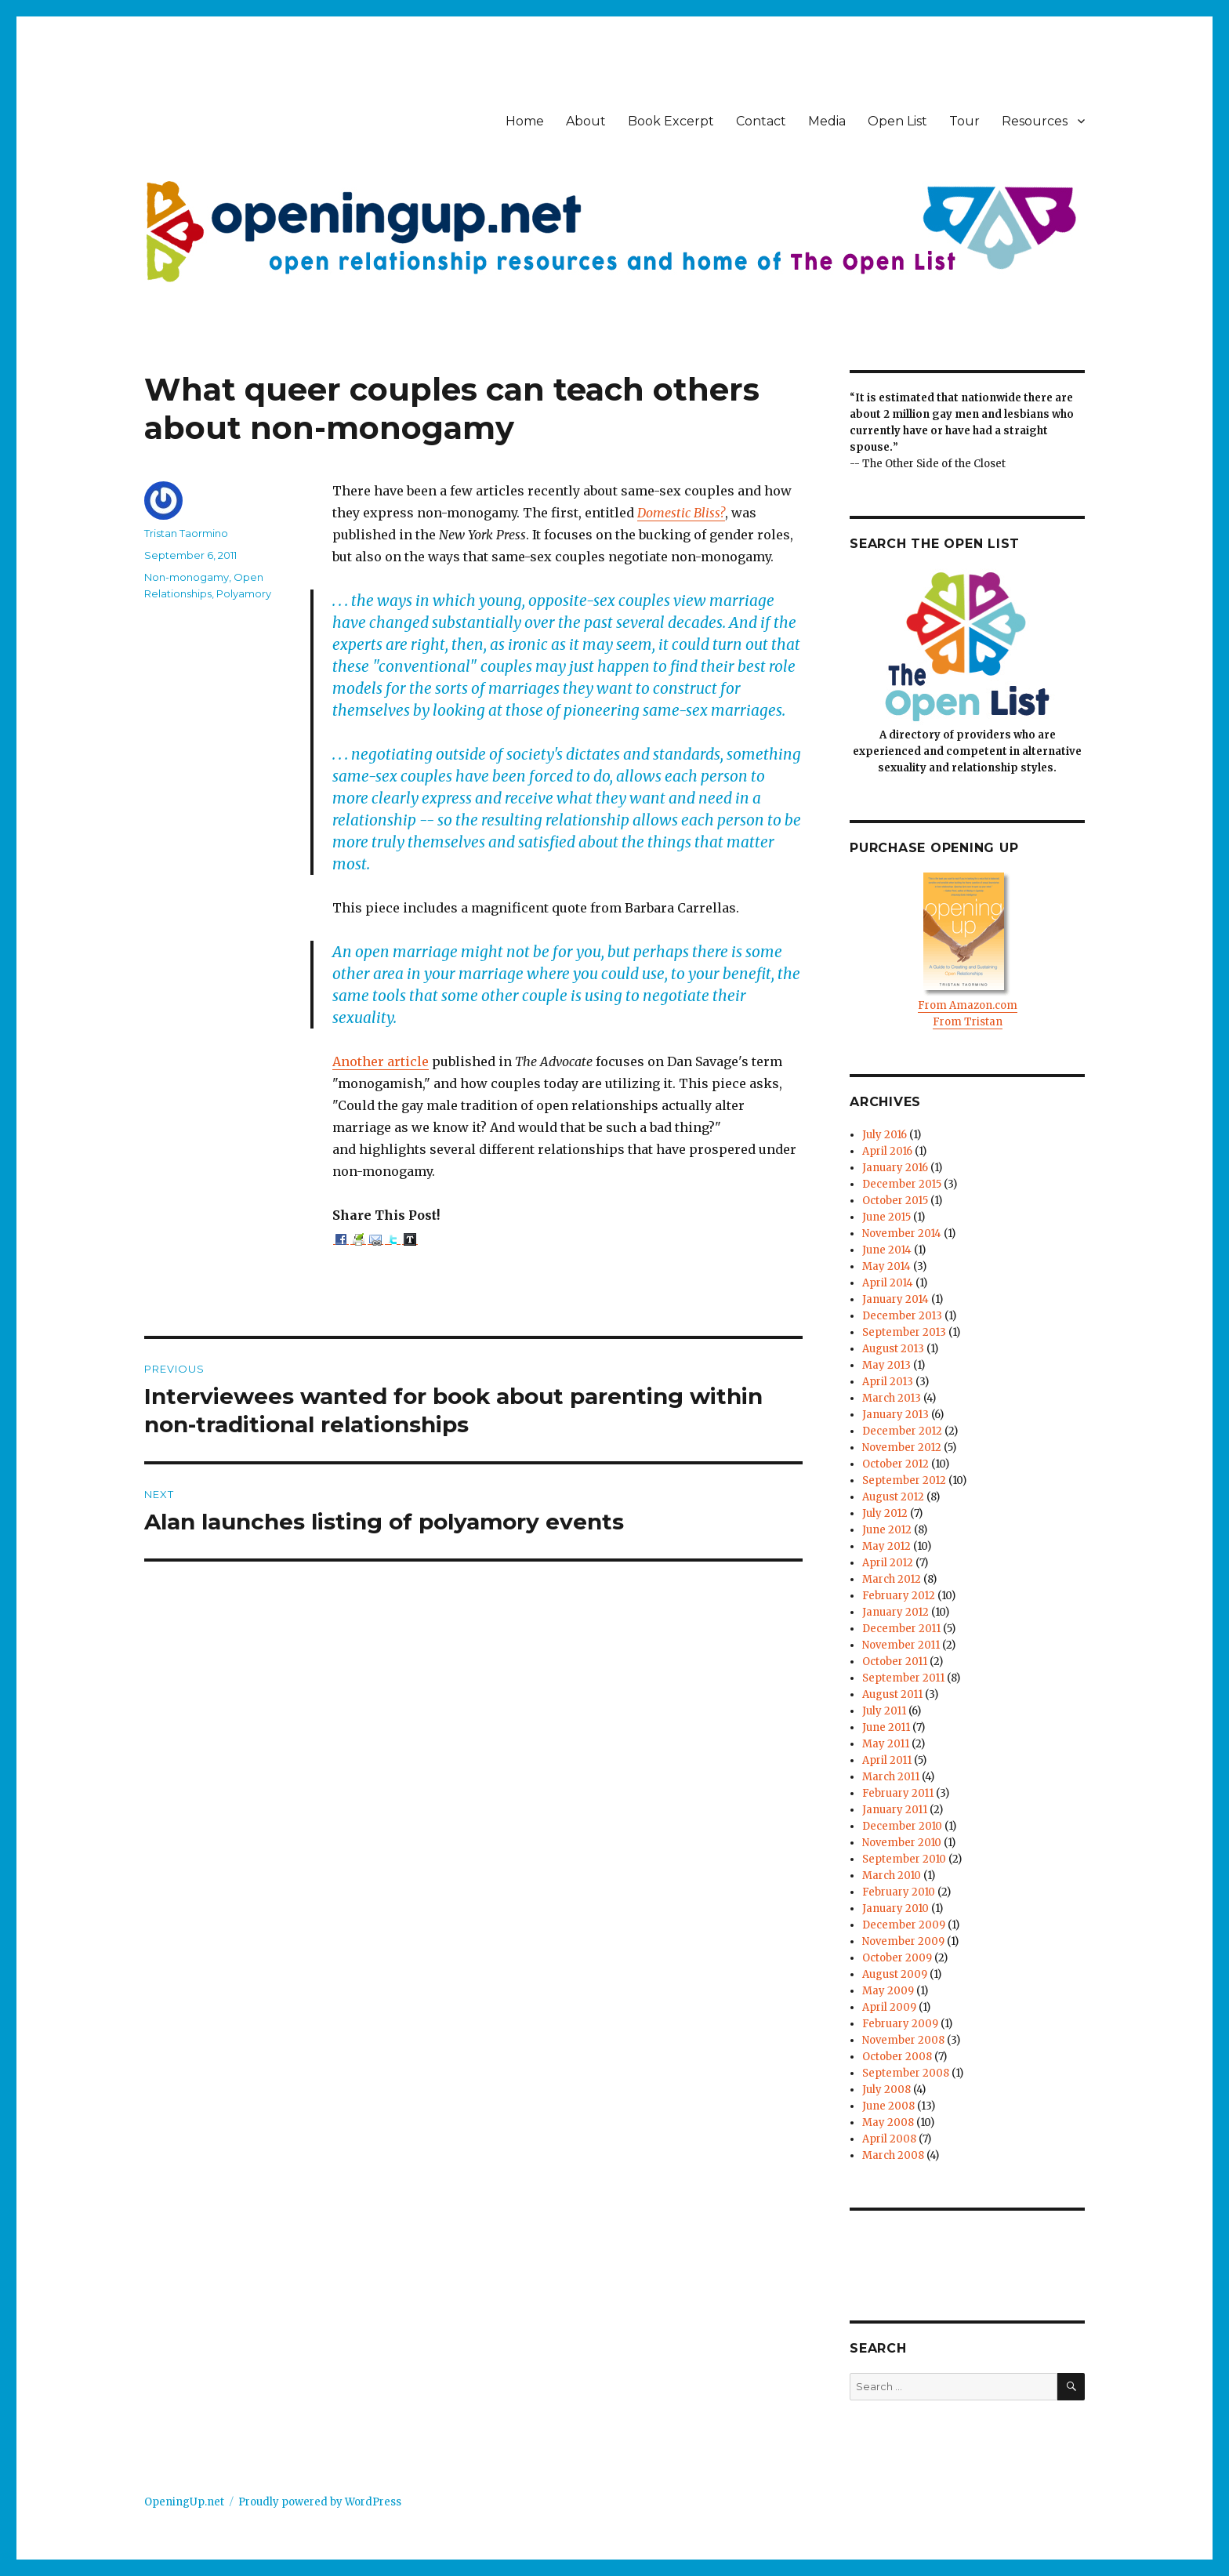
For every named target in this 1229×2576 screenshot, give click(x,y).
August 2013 (893, 1348)
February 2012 (898, 1595)
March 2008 (893, 2155)
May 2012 (886, 1546)
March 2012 (891, 1579)
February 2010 (898, 1892)
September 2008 (905, 2073)
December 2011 (901, 1628)
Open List (897, 121)
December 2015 (901, 1184)
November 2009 (903, 1941)
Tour (964, 121)
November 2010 (901, 1842)
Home (525, 121)
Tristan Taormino (186, 533)
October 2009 (897, 1958)
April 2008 (889, 2139)
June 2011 (886, 1727)
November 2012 (901, 1447)
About (586, 121)
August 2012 (893, 1497)
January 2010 (895, 1908)
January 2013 (895, 1414)
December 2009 (903, 1925)
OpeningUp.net (184, 2502)
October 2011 (894, 1661)
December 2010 (902, 1826)
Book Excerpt (671, 121)
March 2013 (891, 1398)
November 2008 (903, 2040)
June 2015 (886, 1217)
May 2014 (886, 1266)
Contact (761, 121)
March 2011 (890, 1776)
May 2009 (888, 1990)
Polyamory (243, 593)
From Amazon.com (967, 1005)
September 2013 (904, 1332)
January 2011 (894, 1809)
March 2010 (891, 1875)
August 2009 (894, 1974)
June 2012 (887, 1530)
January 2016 (895, 1167)
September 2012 (904, 1480)
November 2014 (901, 1233)
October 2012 (895, 1464)
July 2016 (884, 1134)
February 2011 (898, 1793)
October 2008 (897, 2056)
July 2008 (886, 2089)
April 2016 (887, 1151)
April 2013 (887, 1381)
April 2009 (889, 2007)
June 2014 (887, 1250)
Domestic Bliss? (681, 513)
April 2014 (887, 1283)
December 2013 (902, 1315)
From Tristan (967, 1022)
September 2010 (904, 1859)
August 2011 (892, 1694)
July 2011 (884, 1711)
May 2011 (885, 1744)
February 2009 (900, 2023)
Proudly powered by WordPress (319, 2502)
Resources (1035, 121)
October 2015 (895, 1200)
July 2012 (885, 1513)
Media (827, 121)
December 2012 (902, 1431)
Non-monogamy (186, 577)
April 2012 (887, 1562)
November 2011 (901, 1645)
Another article (380, 1061)
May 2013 (886, 1365)
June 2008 (888, 2106)
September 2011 (903, 1678)
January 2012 (895, 1612)
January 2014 (895, 1299)
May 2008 (888, 2122)
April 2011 (887, 1760)
